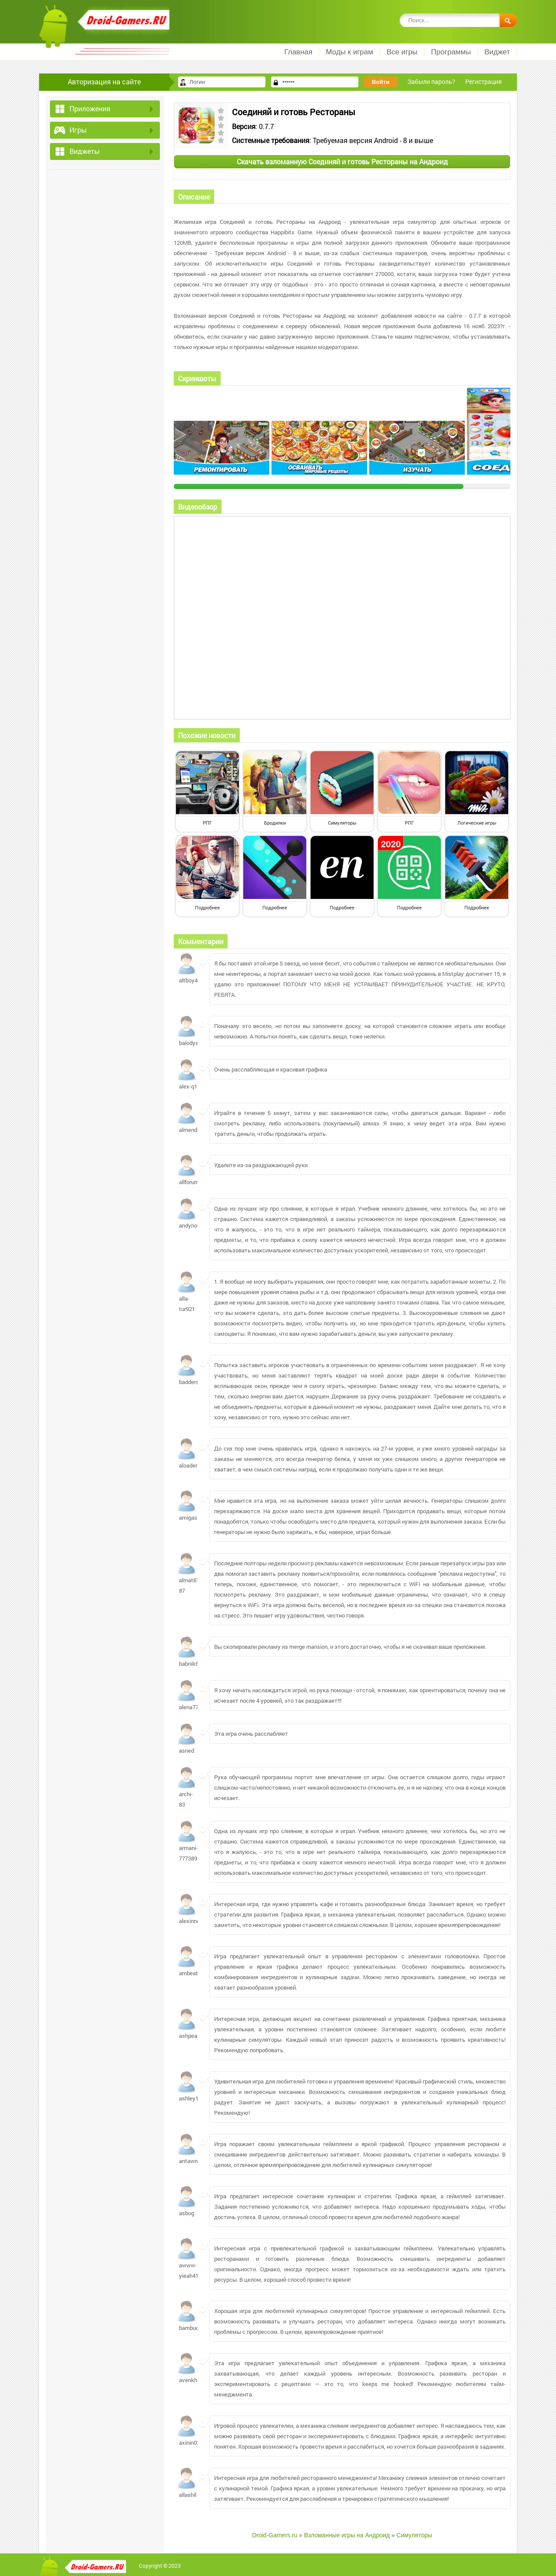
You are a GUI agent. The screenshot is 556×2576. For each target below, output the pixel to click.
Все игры (402, 52)
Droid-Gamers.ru (274, 2535)
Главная (298, 52)
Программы (451, 52)
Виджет (497, 52)
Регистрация (483, 81)
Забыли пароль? (431, 81)
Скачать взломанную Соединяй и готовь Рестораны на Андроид (342, 161)
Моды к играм (349, 52)
